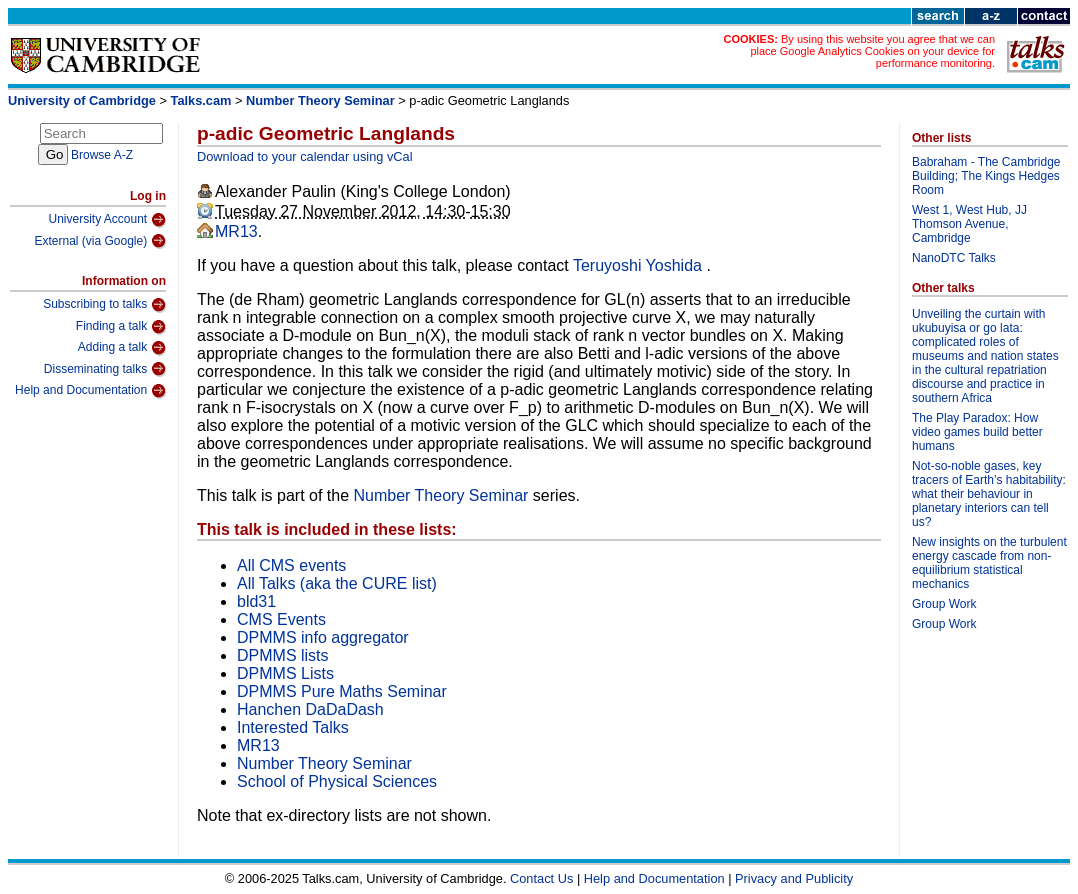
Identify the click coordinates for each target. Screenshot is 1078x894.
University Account (107, 220)
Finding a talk (121, 327)
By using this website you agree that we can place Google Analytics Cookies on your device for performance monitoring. (872, 51)
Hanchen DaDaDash (310, 709)
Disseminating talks (105, 369)
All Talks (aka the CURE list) (337, 583)
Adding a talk (122, 348)
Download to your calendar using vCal (305, 156)
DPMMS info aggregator (323, 637)
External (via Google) (100, 241)
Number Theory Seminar (320, 100)
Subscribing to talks (104, 305)
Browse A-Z (102, 155)
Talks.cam (201, 100)
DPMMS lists (283, 655)
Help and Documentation (90, 391)
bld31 (256, 601)
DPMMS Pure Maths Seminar (342, 691)
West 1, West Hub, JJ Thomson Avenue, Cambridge (969, 224)
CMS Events (281, 619)
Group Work (944, 604)
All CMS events (291, 565)
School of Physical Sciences (337, 781)
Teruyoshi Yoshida (639, 265)
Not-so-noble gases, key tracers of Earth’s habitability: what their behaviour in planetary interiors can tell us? (989, 494)
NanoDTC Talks (954, 258)
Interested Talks (293, 727)
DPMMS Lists (285, 673)
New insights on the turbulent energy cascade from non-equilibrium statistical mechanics (989, 563)
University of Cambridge (82, 100)
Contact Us (541, 878)
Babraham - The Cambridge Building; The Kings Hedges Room (986, 176)
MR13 (236, 231)
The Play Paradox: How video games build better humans (977, 432)
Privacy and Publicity (794, 878)
